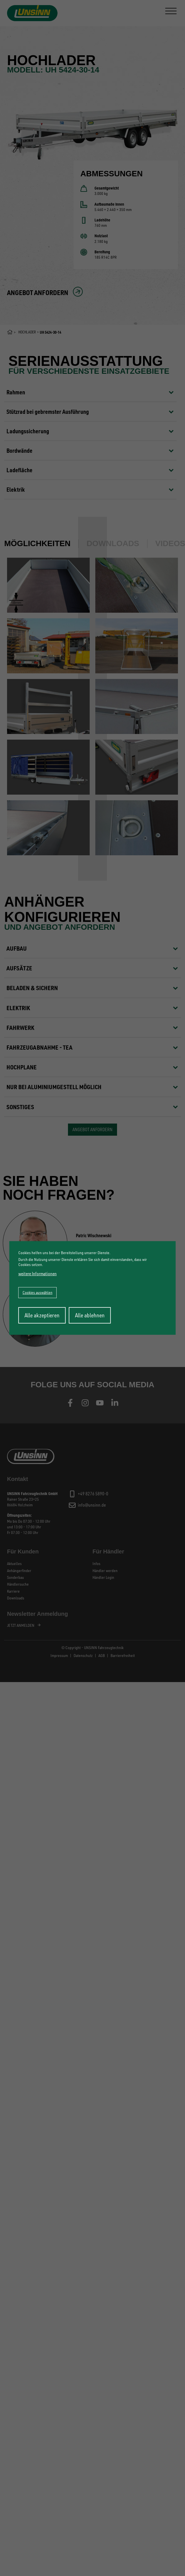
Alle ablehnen (90, 1315)
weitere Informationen (37, 1273)
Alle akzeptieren (42, 1315)
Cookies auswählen (37, 1292)
